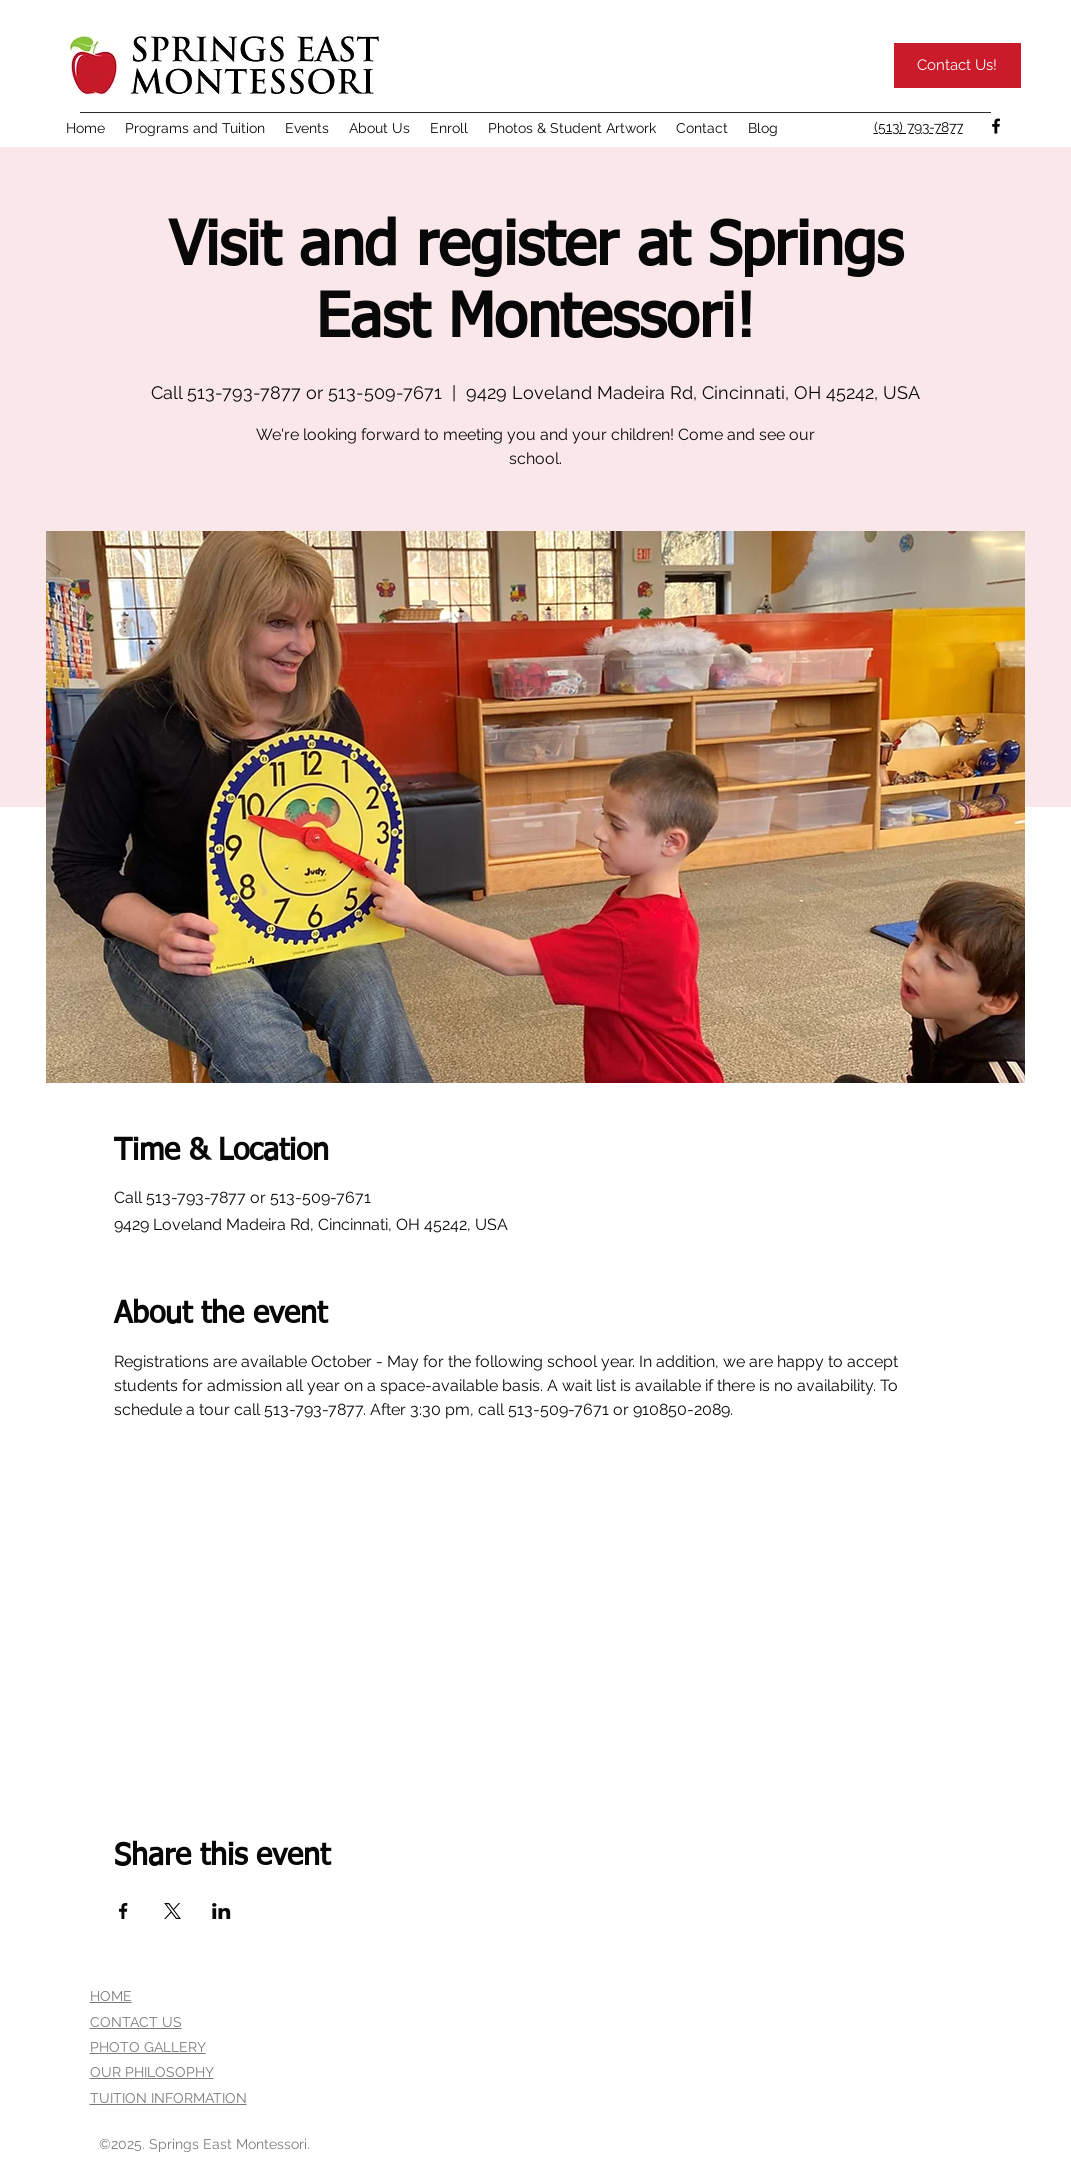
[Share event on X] (172, 1911)
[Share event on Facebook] (123, 1911)
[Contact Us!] (957, 65)
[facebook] (996, 126)
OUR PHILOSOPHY (152, 2072)
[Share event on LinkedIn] (221, 1911)
